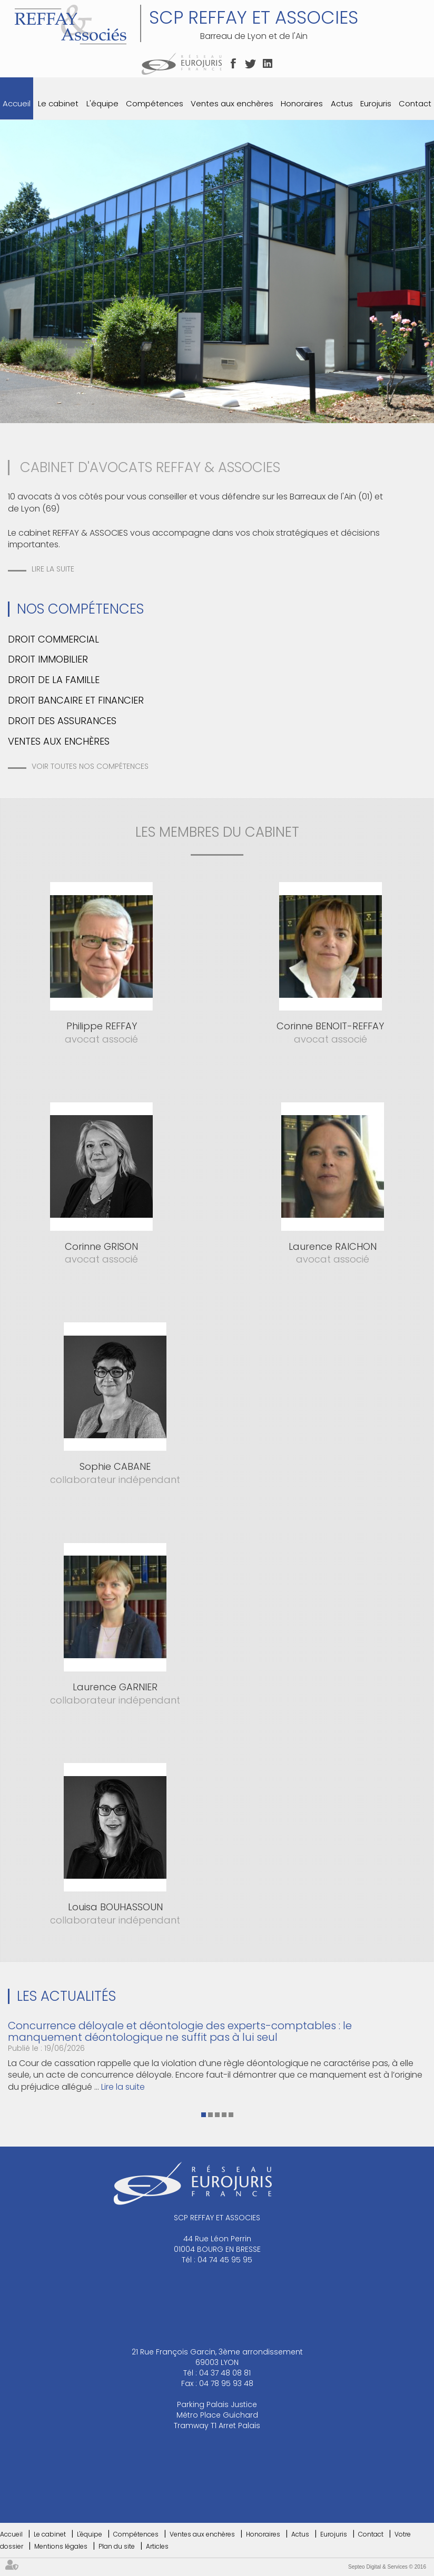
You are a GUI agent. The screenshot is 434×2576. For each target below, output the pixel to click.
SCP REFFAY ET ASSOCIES (253, 17)
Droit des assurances (62, 720)
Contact (415, 103)
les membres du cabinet (217, 832)
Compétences (154, 103)
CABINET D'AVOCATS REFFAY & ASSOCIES (150, 467)
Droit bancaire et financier (76, 700)
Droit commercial (53, 639)
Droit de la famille (54, 679)
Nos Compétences (80, 608)
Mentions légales (60, 2546)
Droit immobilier (48, 659)
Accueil (17, 103)
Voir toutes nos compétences (90, 766)
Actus (342, 103)
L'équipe (102, 103)
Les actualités (66, 1996)
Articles (157, 2546)
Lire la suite (53, 569)
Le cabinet (58, 103)
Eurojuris (375, 103)
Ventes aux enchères (232, 103)
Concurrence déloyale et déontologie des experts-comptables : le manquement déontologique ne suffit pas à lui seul (180, 2031)
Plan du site (116, 2546)
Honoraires (302, 103)
